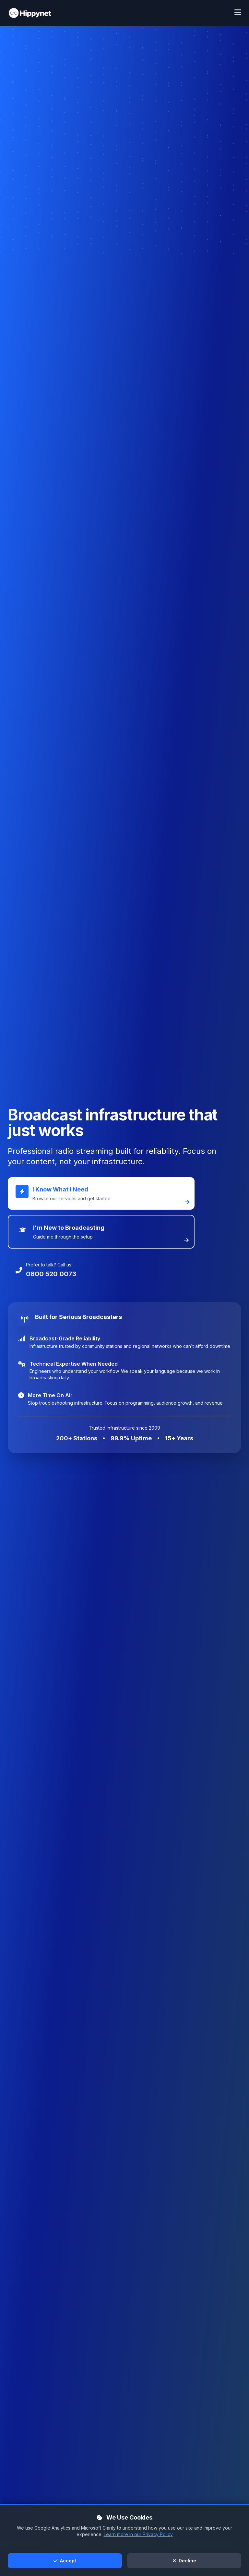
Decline (184, 2560)
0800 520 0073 (51, 1274)
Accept (64, 2560)
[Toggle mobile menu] (237, 13)
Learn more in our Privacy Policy (138, 2534)
